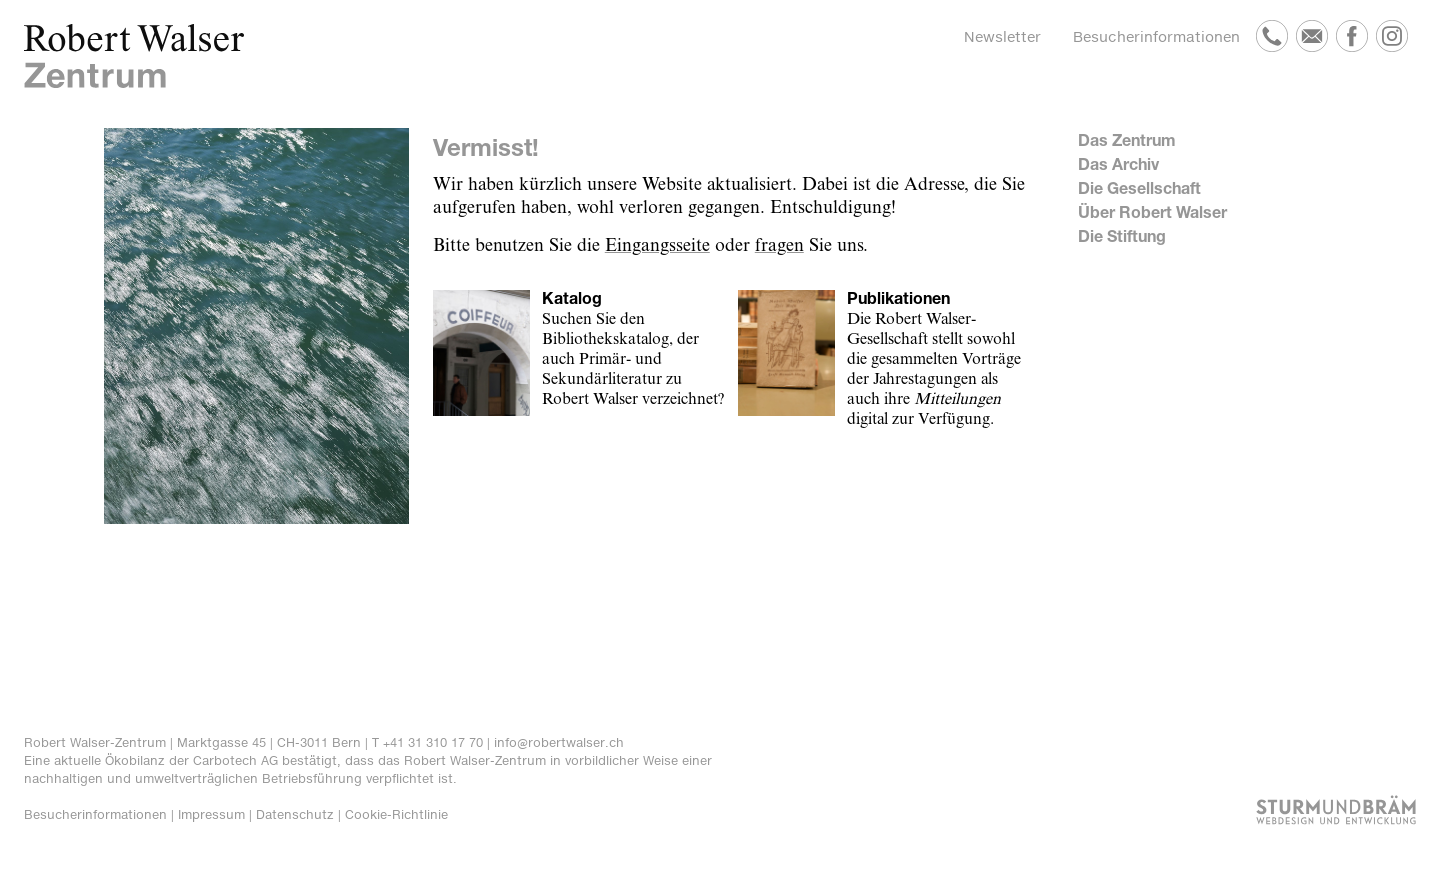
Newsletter (1002, 36)
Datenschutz (295, 814)
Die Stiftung (1122, 235)
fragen (779, 246)
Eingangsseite (657, 246)
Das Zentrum (1127, 139)
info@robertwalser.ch (559, 742)
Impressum (211, 814)
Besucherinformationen (1156, 36)
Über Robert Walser (1152, 211)
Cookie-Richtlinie (396, 814)
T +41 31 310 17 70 (427, 742)
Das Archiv (1118, 163)
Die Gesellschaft (1139, 187)
